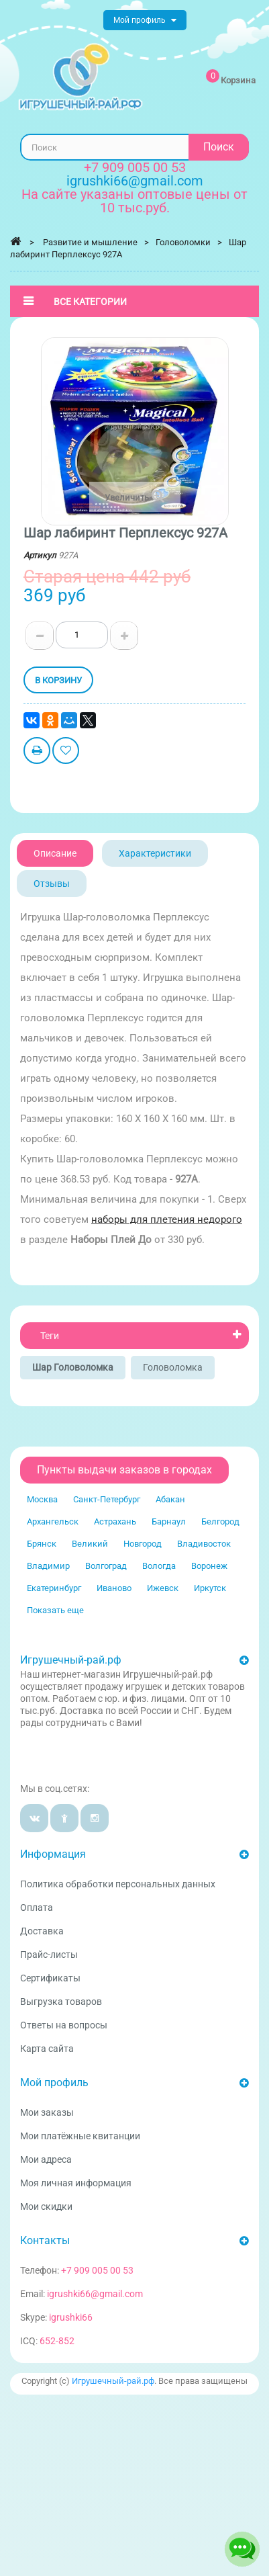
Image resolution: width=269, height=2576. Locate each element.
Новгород (142, 1543)
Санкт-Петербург (106, 1499)
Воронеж (209, 1565)
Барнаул (169, 1521)
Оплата (36, 1907)
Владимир (48, 1565)
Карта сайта (47, 2048)
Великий (90, 1543)
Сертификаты (50, 1978)
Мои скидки (46, 2206)
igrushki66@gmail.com (95, 2293)
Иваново (114, 1588)
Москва (42, 1499)
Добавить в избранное (65, 752)
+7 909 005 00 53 (135, 167)
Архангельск (52, 1521)
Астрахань (115, 1521)
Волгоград (106, 1565)
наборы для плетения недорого (166, 1219)
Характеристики (155, 853)
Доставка (42, 1931)
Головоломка (173, 1367)
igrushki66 (71, 2317)
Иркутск (210, 1588)
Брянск (41, 1543)
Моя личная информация (75, 2183)
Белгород (220, 1521)
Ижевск (162, 1588)
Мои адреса (46, 2159)
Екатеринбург (54, 1588)
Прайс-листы (49, 1954)
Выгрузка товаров (61, 2001)
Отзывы (52, 883)
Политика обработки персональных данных (117, 1884)
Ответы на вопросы (63, 2025)
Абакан (170, 1499)
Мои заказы (47, 2112)
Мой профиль (54, 2082)
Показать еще (55, 1610)
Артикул (39, 555)
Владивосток (204, 1543)
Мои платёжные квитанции (80, 2136)
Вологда (159, 1565)
